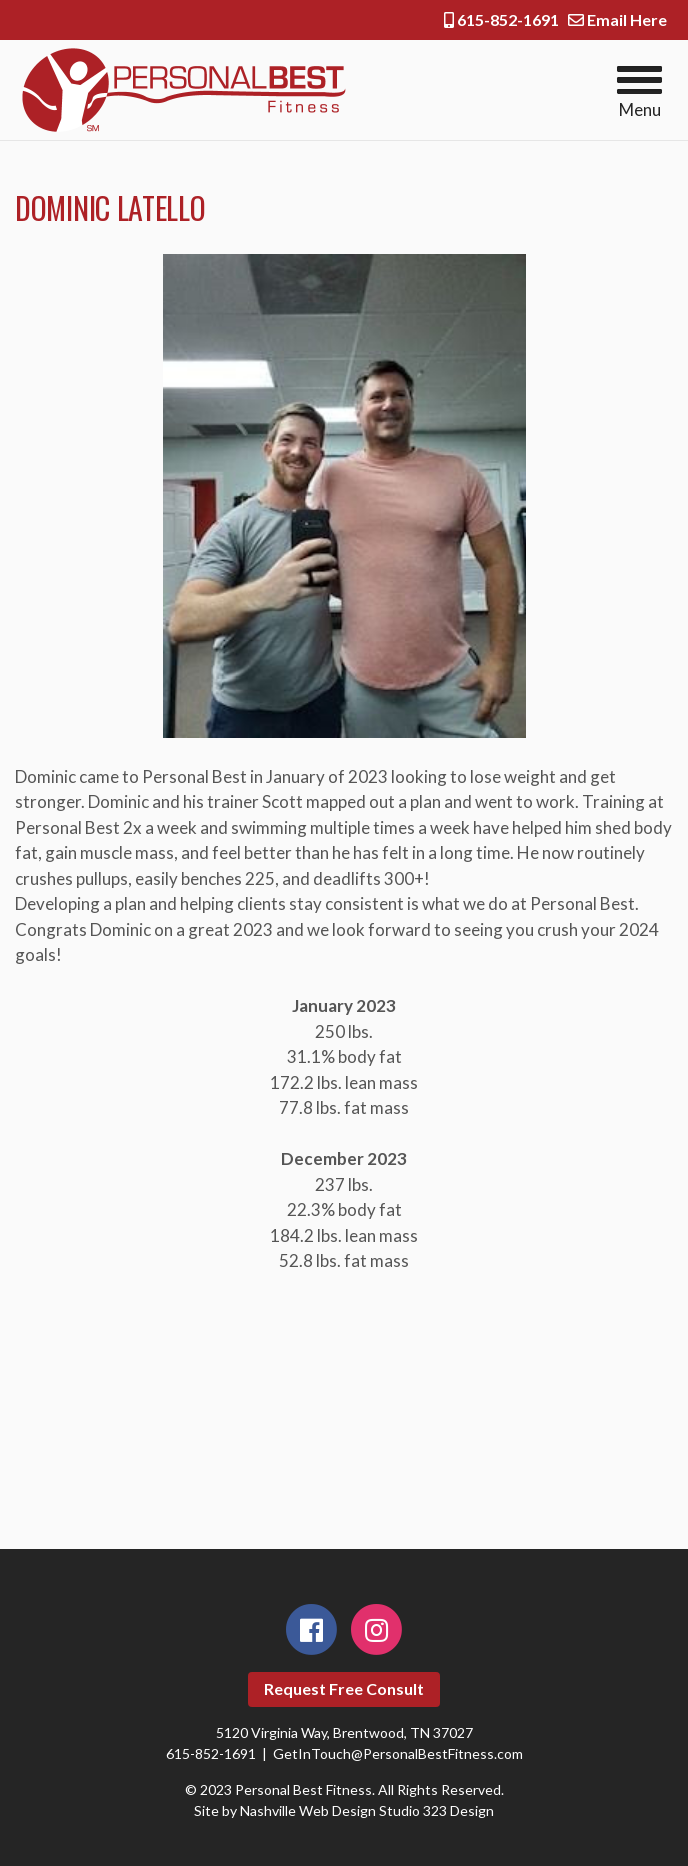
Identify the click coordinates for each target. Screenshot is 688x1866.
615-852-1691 (501, 19)
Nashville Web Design (308, 1810)
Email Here (617, 19)
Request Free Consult (344, 1688)
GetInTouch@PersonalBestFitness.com (398, 1753)
